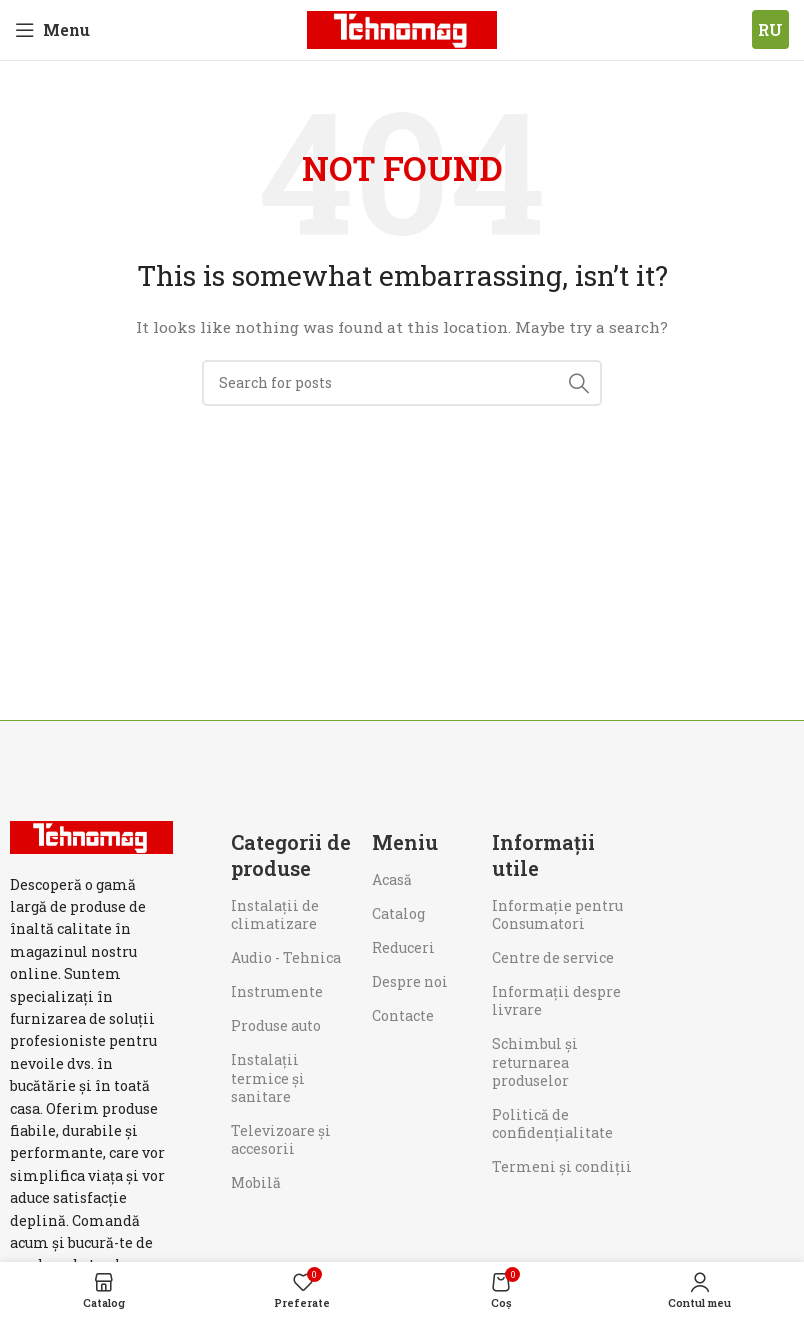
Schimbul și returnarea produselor (535, 1061)
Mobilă (256, 1182)
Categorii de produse (291, 855)
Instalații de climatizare (275, 914)
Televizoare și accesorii (281, 1139)
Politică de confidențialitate (552, 1123)
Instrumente (277, 991)
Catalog (398, 913)
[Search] (402, 383)
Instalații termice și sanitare (268, 1077)
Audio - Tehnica (286, 957)
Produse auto (276, 1025)
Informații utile (543, 855)
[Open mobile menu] (52, 30)
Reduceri (403, 947)
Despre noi (410, 981)
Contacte (403, 1015)
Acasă (392, 879)
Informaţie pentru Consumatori (557, 914)
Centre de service (553, 957)
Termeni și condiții (562, 1166)
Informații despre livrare (556, 1000)
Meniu (405, 842)
